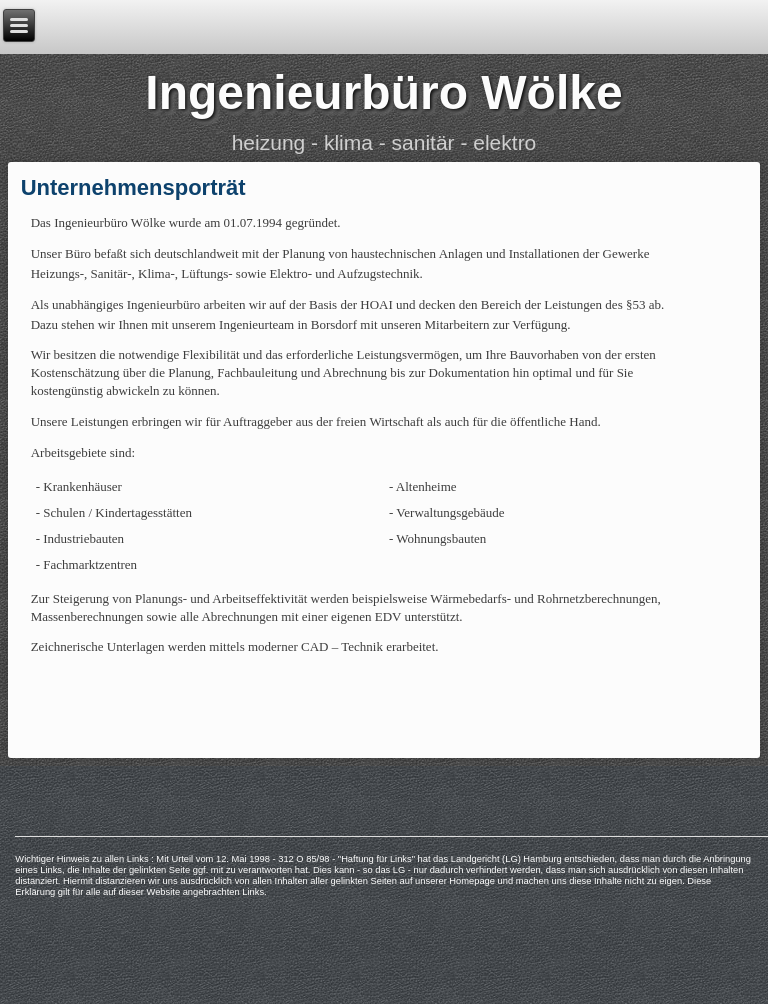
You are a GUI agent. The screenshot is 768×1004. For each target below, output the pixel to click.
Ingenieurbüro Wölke (383, 92)
